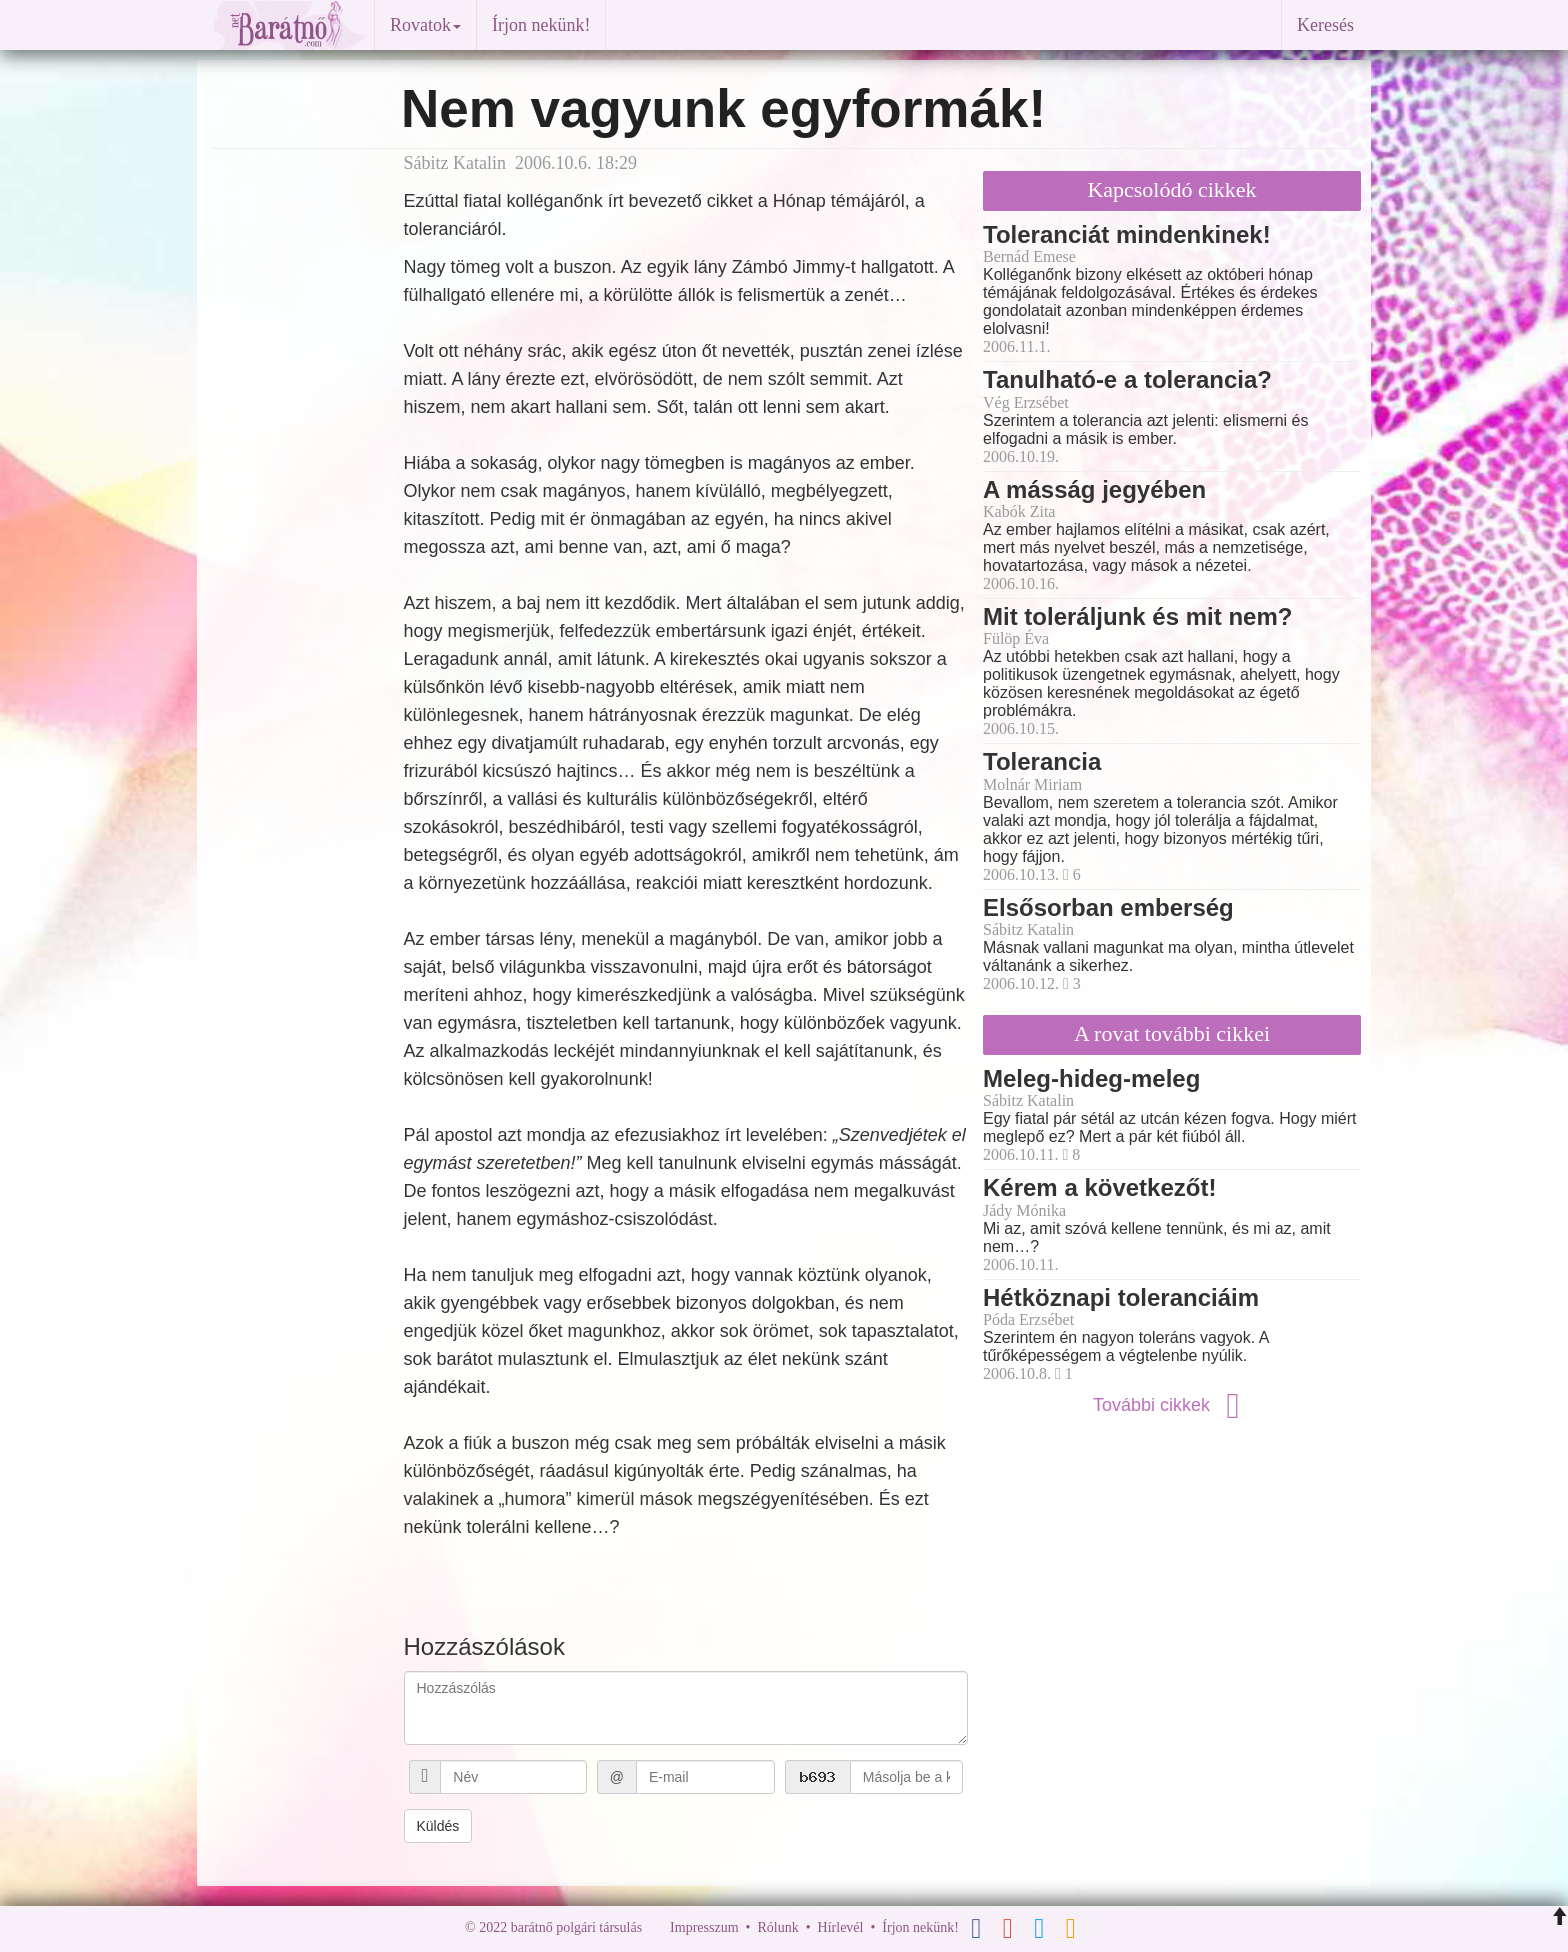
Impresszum (704, 1927)
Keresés (1325, 25)
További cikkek (1172, 1405)
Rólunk (777, 1927)
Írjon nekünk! (541, 25)
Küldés (438, 1826)
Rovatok (425, 25)
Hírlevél (841, 1927)
